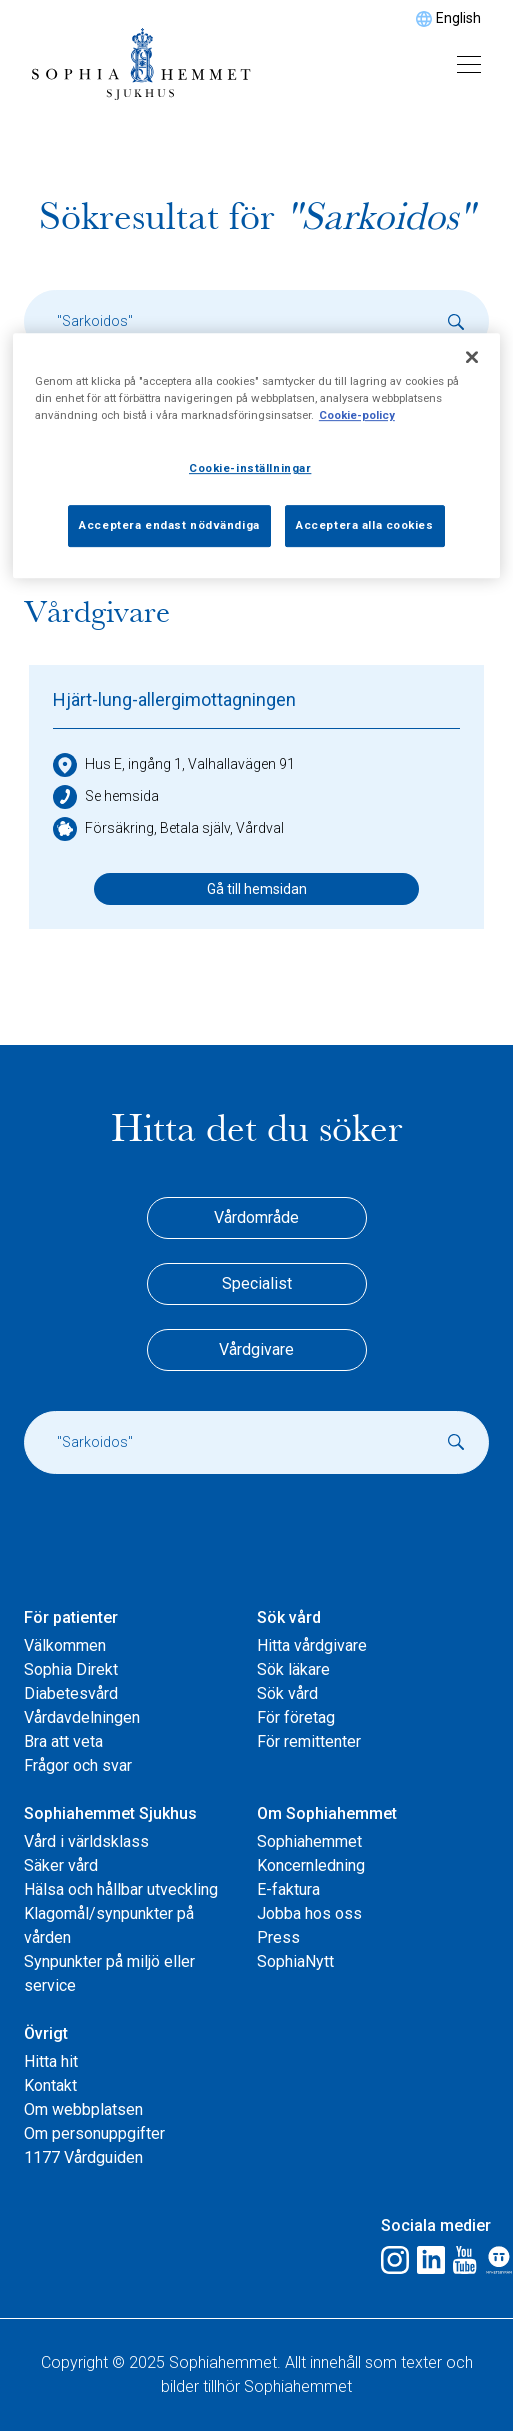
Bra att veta (63, 1741)
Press (278, 1937)
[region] (256, 455)
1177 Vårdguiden (83, 2157)
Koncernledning (311, 1865)
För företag (296, 1717)
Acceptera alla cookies (365, 525)
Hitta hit (51, 2061)
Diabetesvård (71, 1693)
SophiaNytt (295, 1961)
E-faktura (288, 1889)
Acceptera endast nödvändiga (169, 525)
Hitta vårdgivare (312, 1645)
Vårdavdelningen (82, 1717)
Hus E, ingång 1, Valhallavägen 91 (174, 765)
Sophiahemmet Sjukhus (110, 1813)
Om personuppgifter (94, 2133)
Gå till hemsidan (257, 889)
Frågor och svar (78, 1765)
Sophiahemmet (309, 1841)
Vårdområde (256, 1217)
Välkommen (65, 1645)
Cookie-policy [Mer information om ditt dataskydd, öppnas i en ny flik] (357, 415)
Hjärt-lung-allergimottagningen (174, 699)
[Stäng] (472, 357)
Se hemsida (106, 797)
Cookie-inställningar (250, 468)
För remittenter (309, 1741)
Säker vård (61, 1865)
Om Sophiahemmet (327, 1813)
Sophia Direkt (71, 1669)
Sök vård (289, 1617)
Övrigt (46, 2033)
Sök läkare (293, 1669)
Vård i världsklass (86, 1841)
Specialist (257, 1283)
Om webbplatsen (83, 2109)
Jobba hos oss (309, 1913)
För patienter (71, 1617)
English (458, 18)
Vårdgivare (256, 1349)
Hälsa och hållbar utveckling (121, 1889)
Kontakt (50, 2085)
